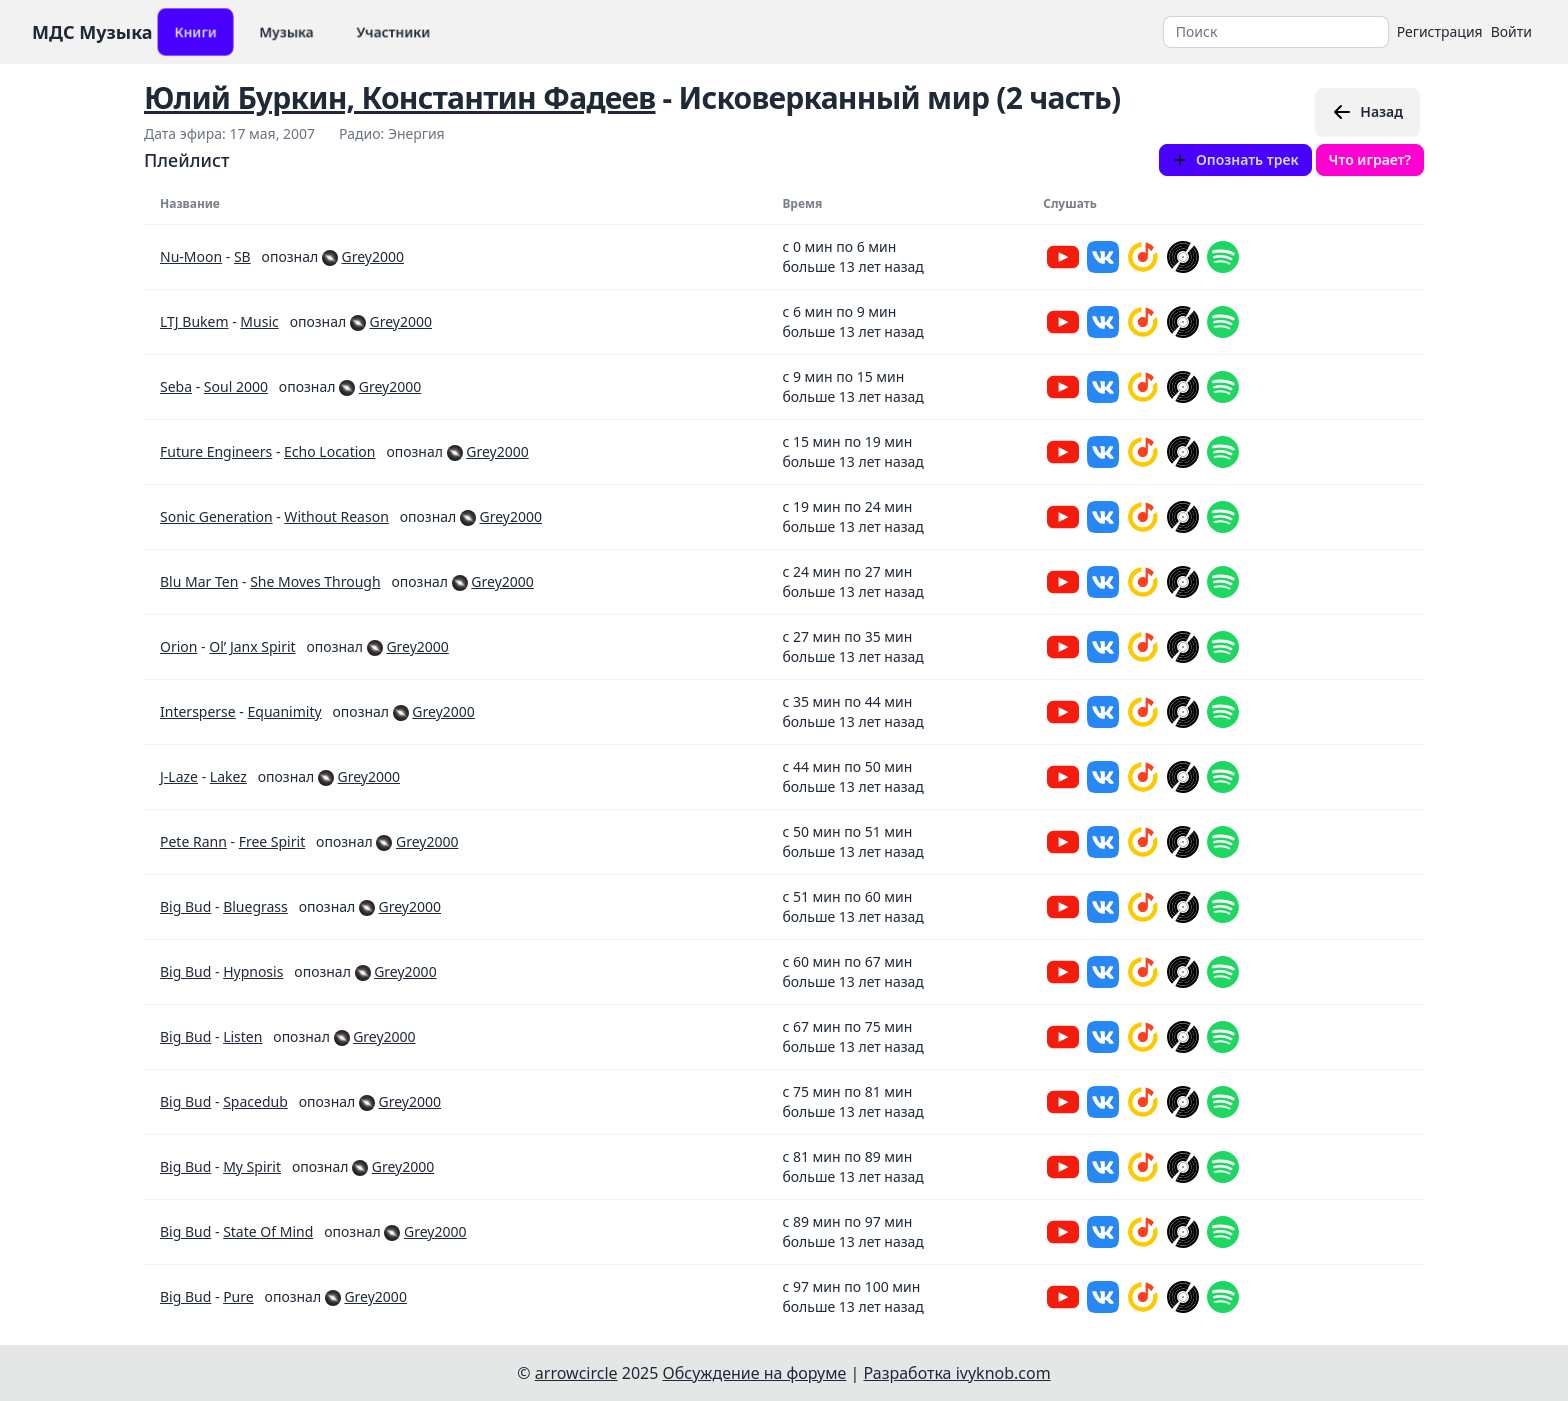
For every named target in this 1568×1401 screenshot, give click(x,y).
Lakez (228, 776)
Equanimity (285, 711)
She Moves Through (315, 581)
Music (259, 321)
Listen (242, 1036)
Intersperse (198, 711)
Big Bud (185, 906)
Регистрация (1440, 31)
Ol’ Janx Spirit (252, 646)
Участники (393, 31)
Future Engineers (216, 451)
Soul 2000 (236, 386)
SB (242, 256)
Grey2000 (372, 256)
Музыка (286, 31)
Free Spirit (272, 841)
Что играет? (1370, 159)
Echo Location (329, 451)
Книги (195, 31)
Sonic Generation (216, 516)
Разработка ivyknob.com (957, 1373)
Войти (1511, 31)
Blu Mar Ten (199, 581)
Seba (176, 386)
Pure (238, 1296)
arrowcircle (576, 1373)
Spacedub (255, 1101)
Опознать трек (1235, 159)
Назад (1367, 112)
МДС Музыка (92, 32)
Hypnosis (253, 971)
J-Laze (179, 776)
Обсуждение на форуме (755, 1373)
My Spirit (252, 1166)
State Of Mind (268, 1231)
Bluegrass (255, 906)
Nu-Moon (191, 256)
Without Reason (336, 516)
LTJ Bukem (194, 321)
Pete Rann (193, 841)
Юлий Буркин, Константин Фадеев (399, 97)
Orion (178, 646)
